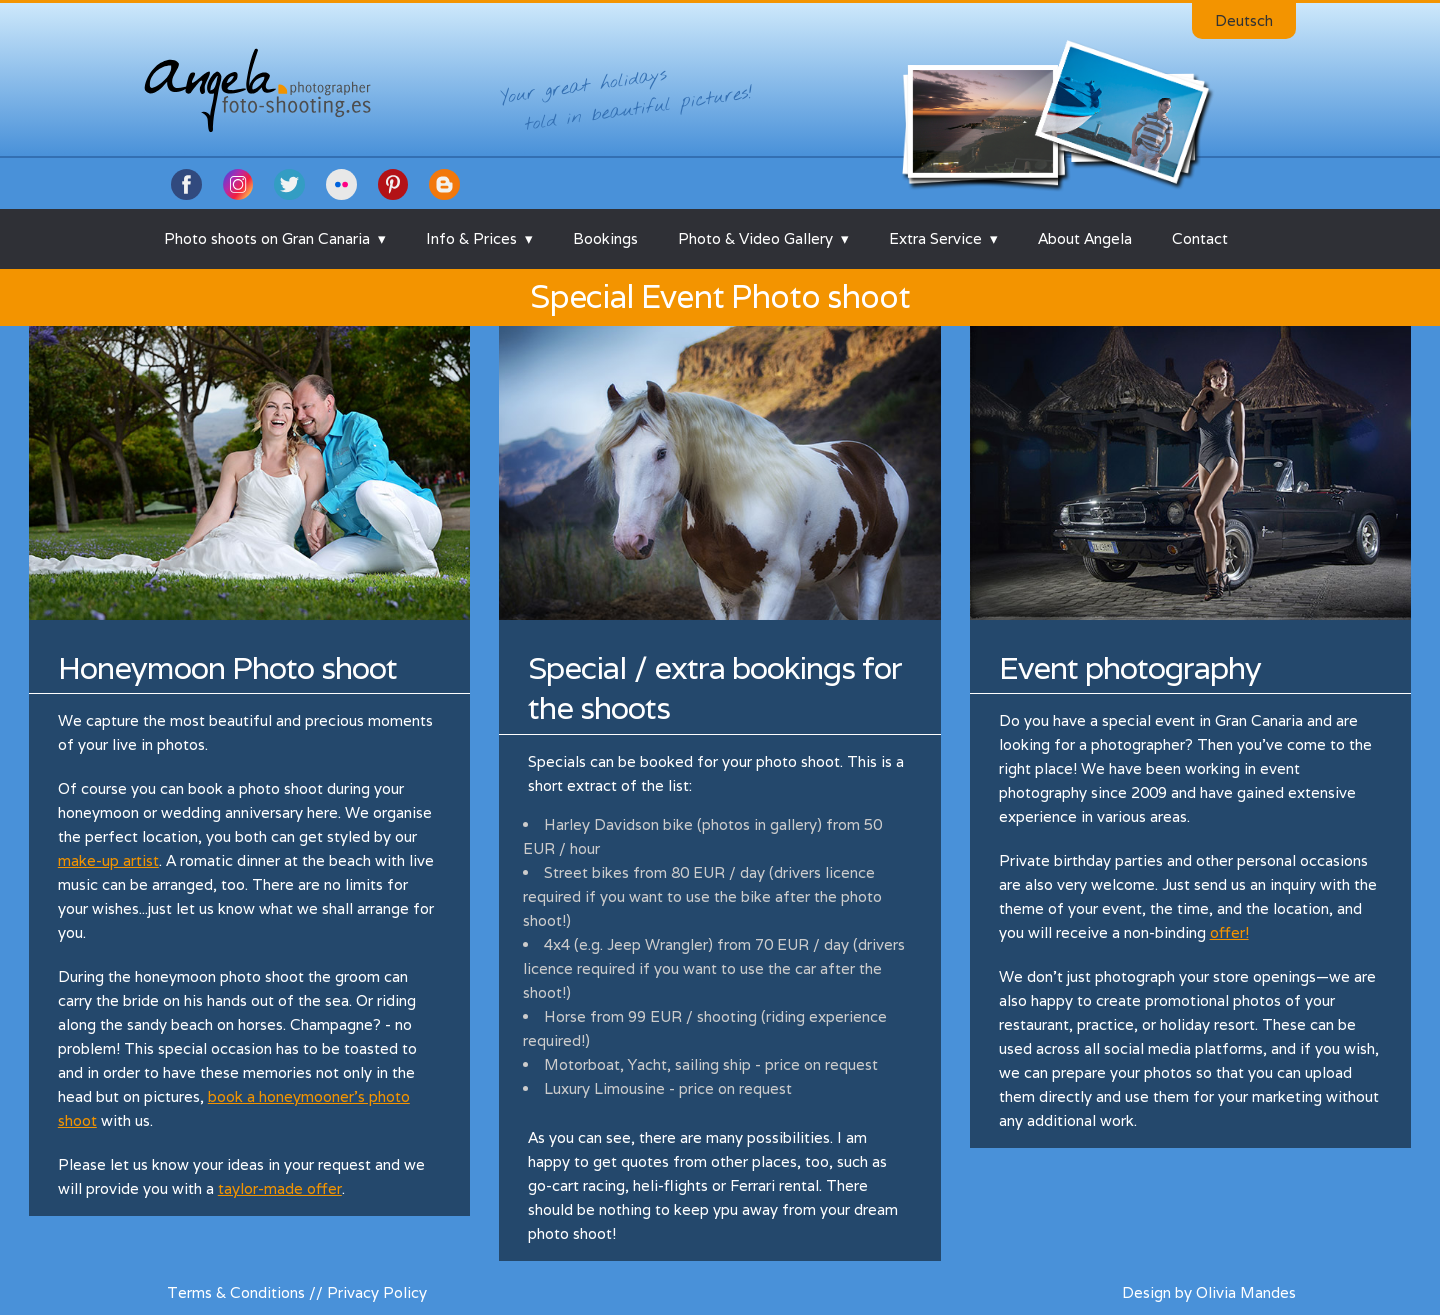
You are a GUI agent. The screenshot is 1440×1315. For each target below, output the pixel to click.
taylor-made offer (280, 1188)
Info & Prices (471, 238)
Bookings (605, 238)
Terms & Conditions (236, 1292)
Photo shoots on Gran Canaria (267, 238)
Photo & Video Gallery (755, 238)
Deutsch (1244, 20)
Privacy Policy (377, 1292)
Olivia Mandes (1246, 1292)
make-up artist (108, 860)
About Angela (1085, 238)
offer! (1229, 932)
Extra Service (935, 238)
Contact (1200, 238)
